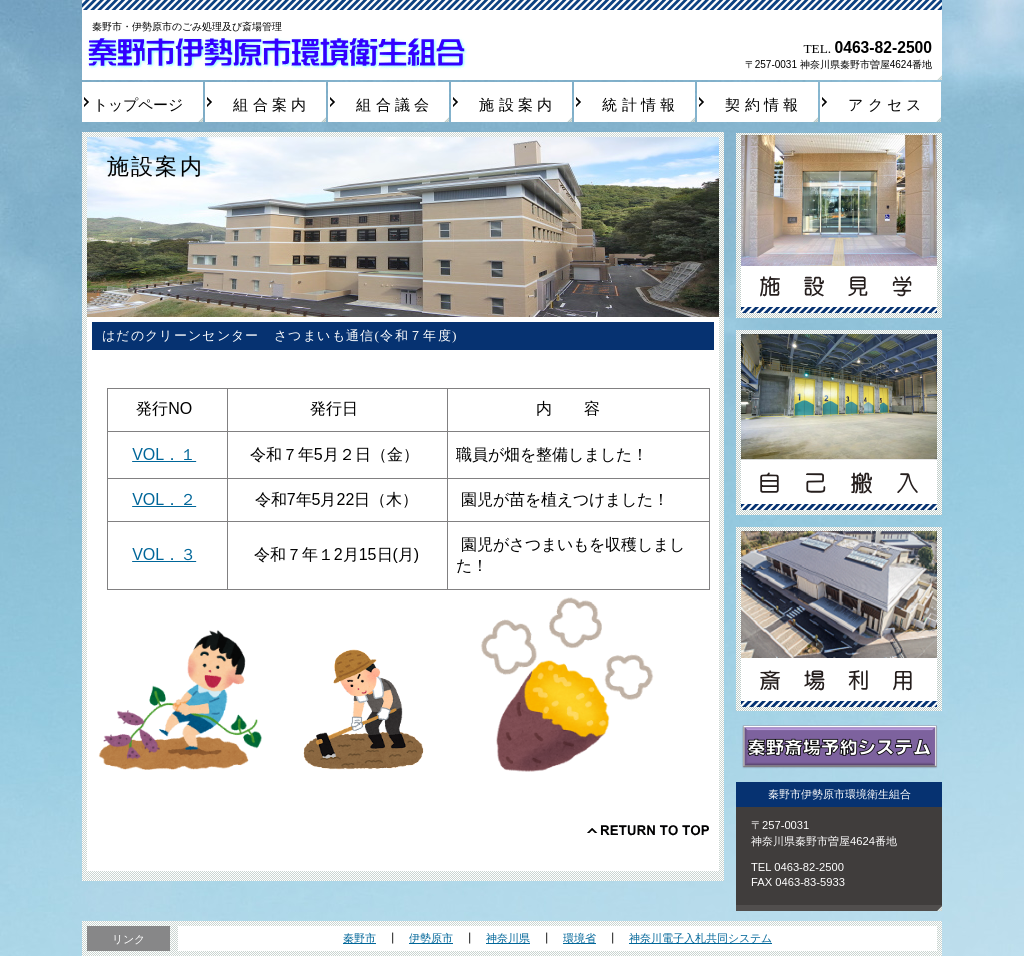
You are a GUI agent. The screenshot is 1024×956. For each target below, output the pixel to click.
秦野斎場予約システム (839, 747)
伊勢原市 (431, 938)
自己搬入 (839, 422)
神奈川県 (508, 938)
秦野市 (359, 938)
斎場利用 (839, 619)
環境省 (579, 938)
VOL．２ (164, 499)
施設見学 (839, 225)
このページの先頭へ (648, 830)
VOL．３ (164, 554)
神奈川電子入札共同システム (700, 938)
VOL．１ (164, 454)
